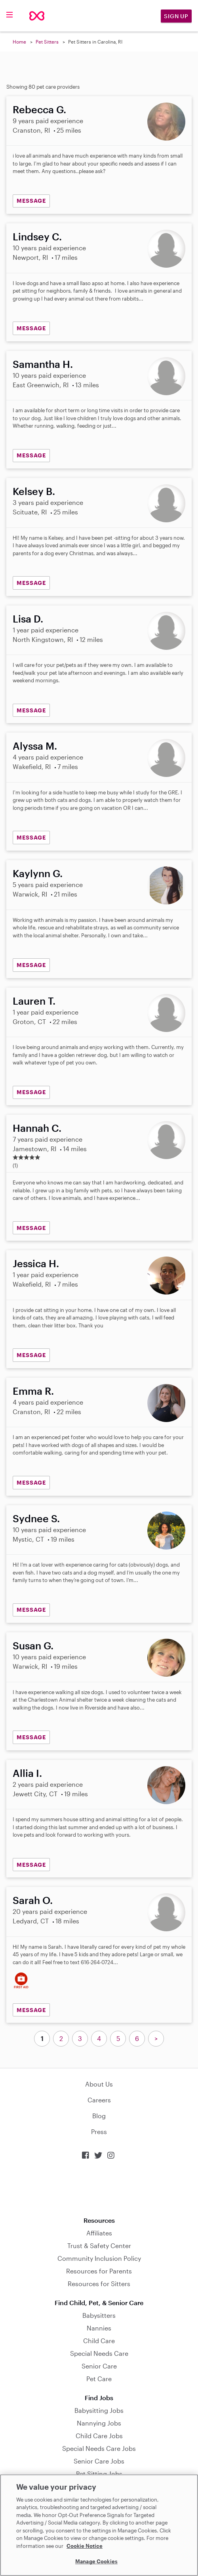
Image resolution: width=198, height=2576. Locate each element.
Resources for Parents (99, 2271)
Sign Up (176, 16)
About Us (99, 2084)
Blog (99, 2115)
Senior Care (99, 2366)
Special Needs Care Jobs (99, 2448)
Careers (99, 2100)
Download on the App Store (99, 2188)
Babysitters (99, 2315)
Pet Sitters (47, 41)
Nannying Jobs (99, 2423)
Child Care (99, 2340)
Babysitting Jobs (99, 2410)
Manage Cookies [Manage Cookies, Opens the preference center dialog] (96, 2561)
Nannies (99, 2328)
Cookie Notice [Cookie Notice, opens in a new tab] (85, 2546)
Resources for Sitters (99, 2283)
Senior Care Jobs (99, 2461)
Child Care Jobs (99, 2435)
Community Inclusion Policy (99, 2258)
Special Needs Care (99, 2353)
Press (99, 2131)
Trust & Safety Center (99, 2245)
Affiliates (99, 2233)
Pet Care (99, 2378)
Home (19, 41)
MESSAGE (31, 200)
